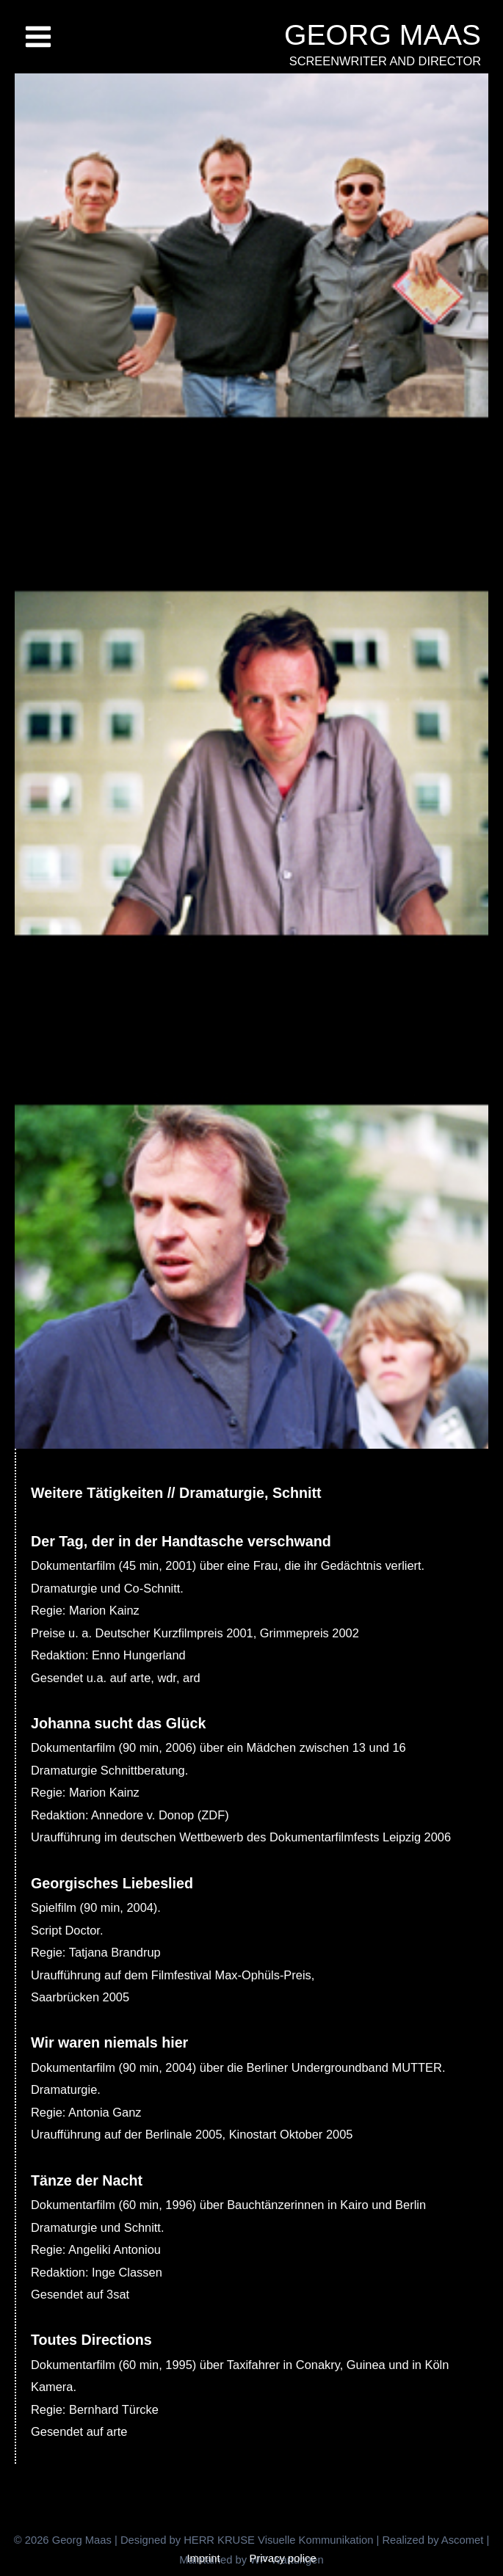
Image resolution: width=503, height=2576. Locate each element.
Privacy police (283, 2558)
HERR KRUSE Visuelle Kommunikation (280, 2540)
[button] (26, 2549)
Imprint (203, 2558)
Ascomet (462, 2540)
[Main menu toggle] (38, 37)
